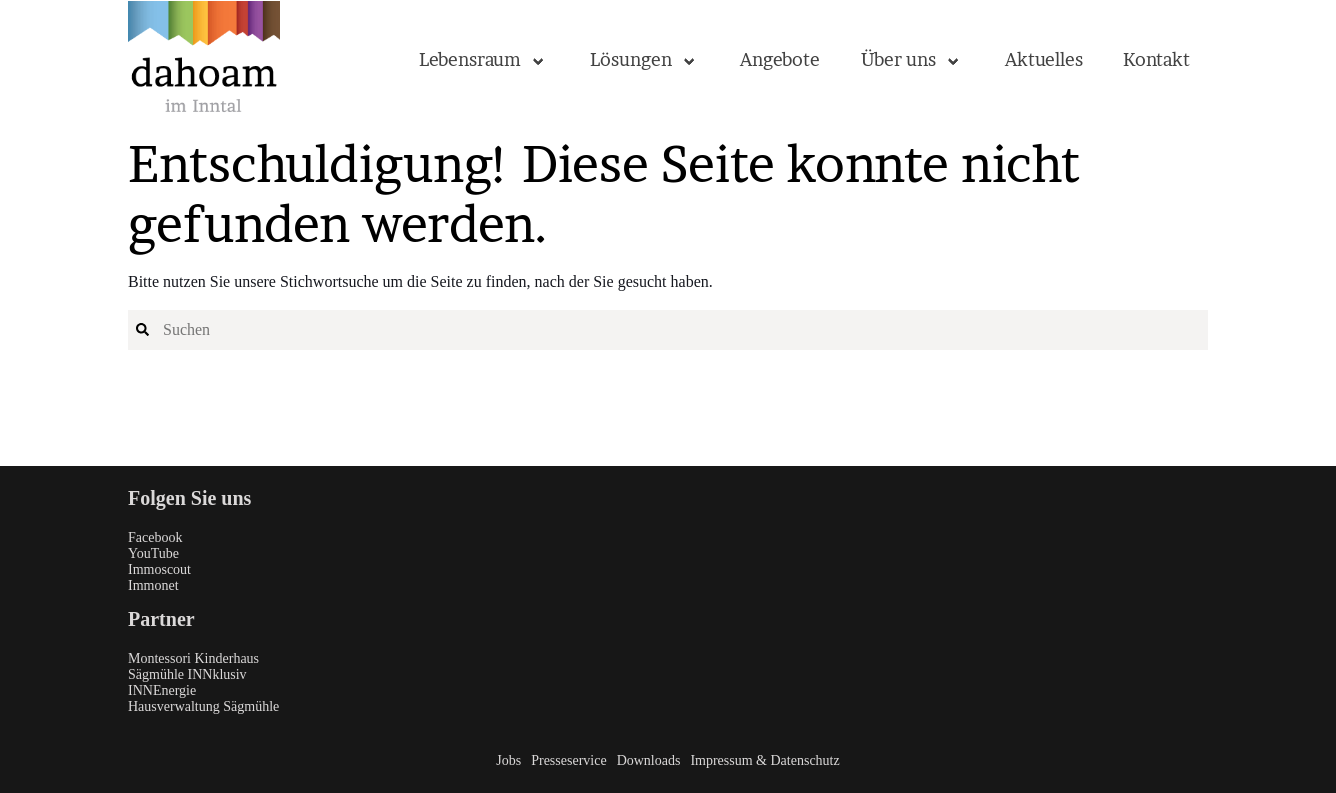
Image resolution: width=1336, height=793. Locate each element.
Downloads (649, 760)
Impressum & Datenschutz (764, 760)
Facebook (155, 537)
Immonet (153, 585)
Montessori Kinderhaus (193, 658)
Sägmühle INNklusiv (187, 674)
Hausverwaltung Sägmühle (203, 706)
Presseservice (568, 760)
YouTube (153, 553)
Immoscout (159, 569)
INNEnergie (162, 690)
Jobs (508, 760)
